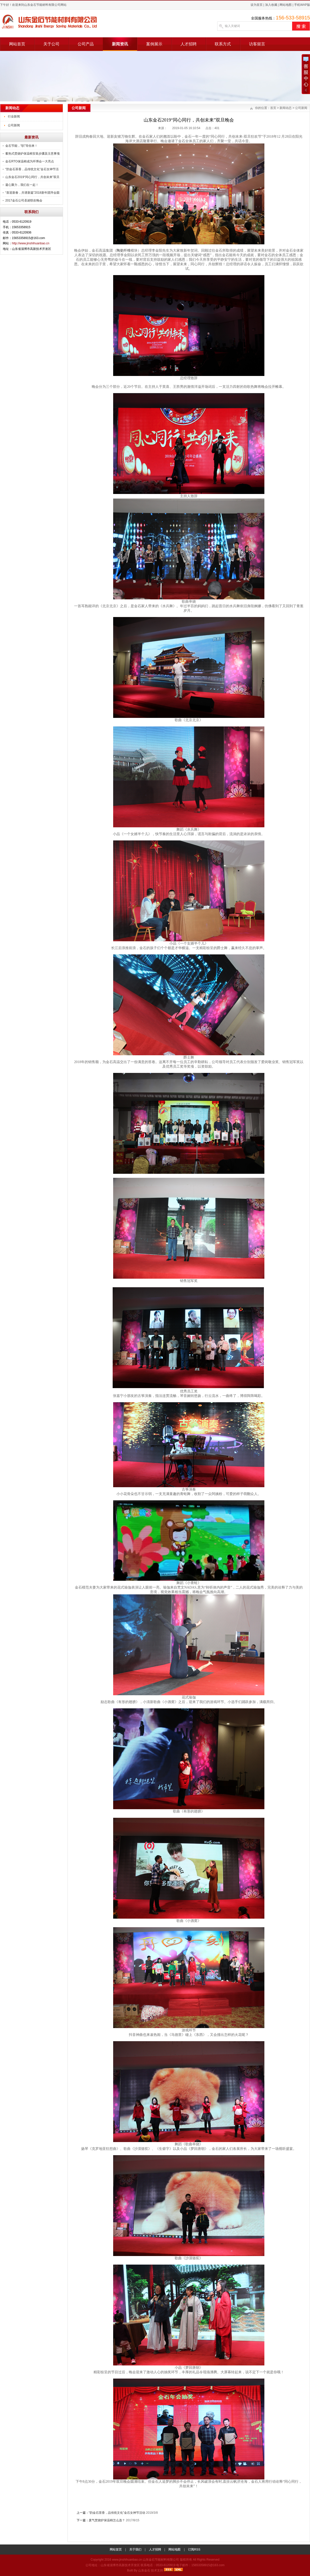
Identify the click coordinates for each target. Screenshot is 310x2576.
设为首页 (257, 5)
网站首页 (17, 44)
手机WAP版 (302, 5)
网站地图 (286, 5)
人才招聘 (188, 44)
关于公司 (51, 44)
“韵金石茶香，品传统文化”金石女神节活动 (117, 2512)
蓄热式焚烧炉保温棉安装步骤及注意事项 (32, 153)
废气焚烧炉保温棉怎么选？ (107, 2520)
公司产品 (86, 44)
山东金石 (144, 2570)
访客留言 (257, 44)
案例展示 (154, 44)
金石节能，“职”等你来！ (21, 146)
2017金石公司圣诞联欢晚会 (23, 200)
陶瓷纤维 (123, 250)
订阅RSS (194, 2549)
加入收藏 (271, 5)
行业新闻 (14, 116)
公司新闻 (14, 125)
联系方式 (223, 44)
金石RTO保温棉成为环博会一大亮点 (29, 161)
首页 (273, 108)
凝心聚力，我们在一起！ (22, 185)
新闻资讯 (120, 44)
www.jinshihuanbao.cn (127, 2559)
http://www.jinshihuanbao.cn (30, 243)
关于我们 (135, 2549)
